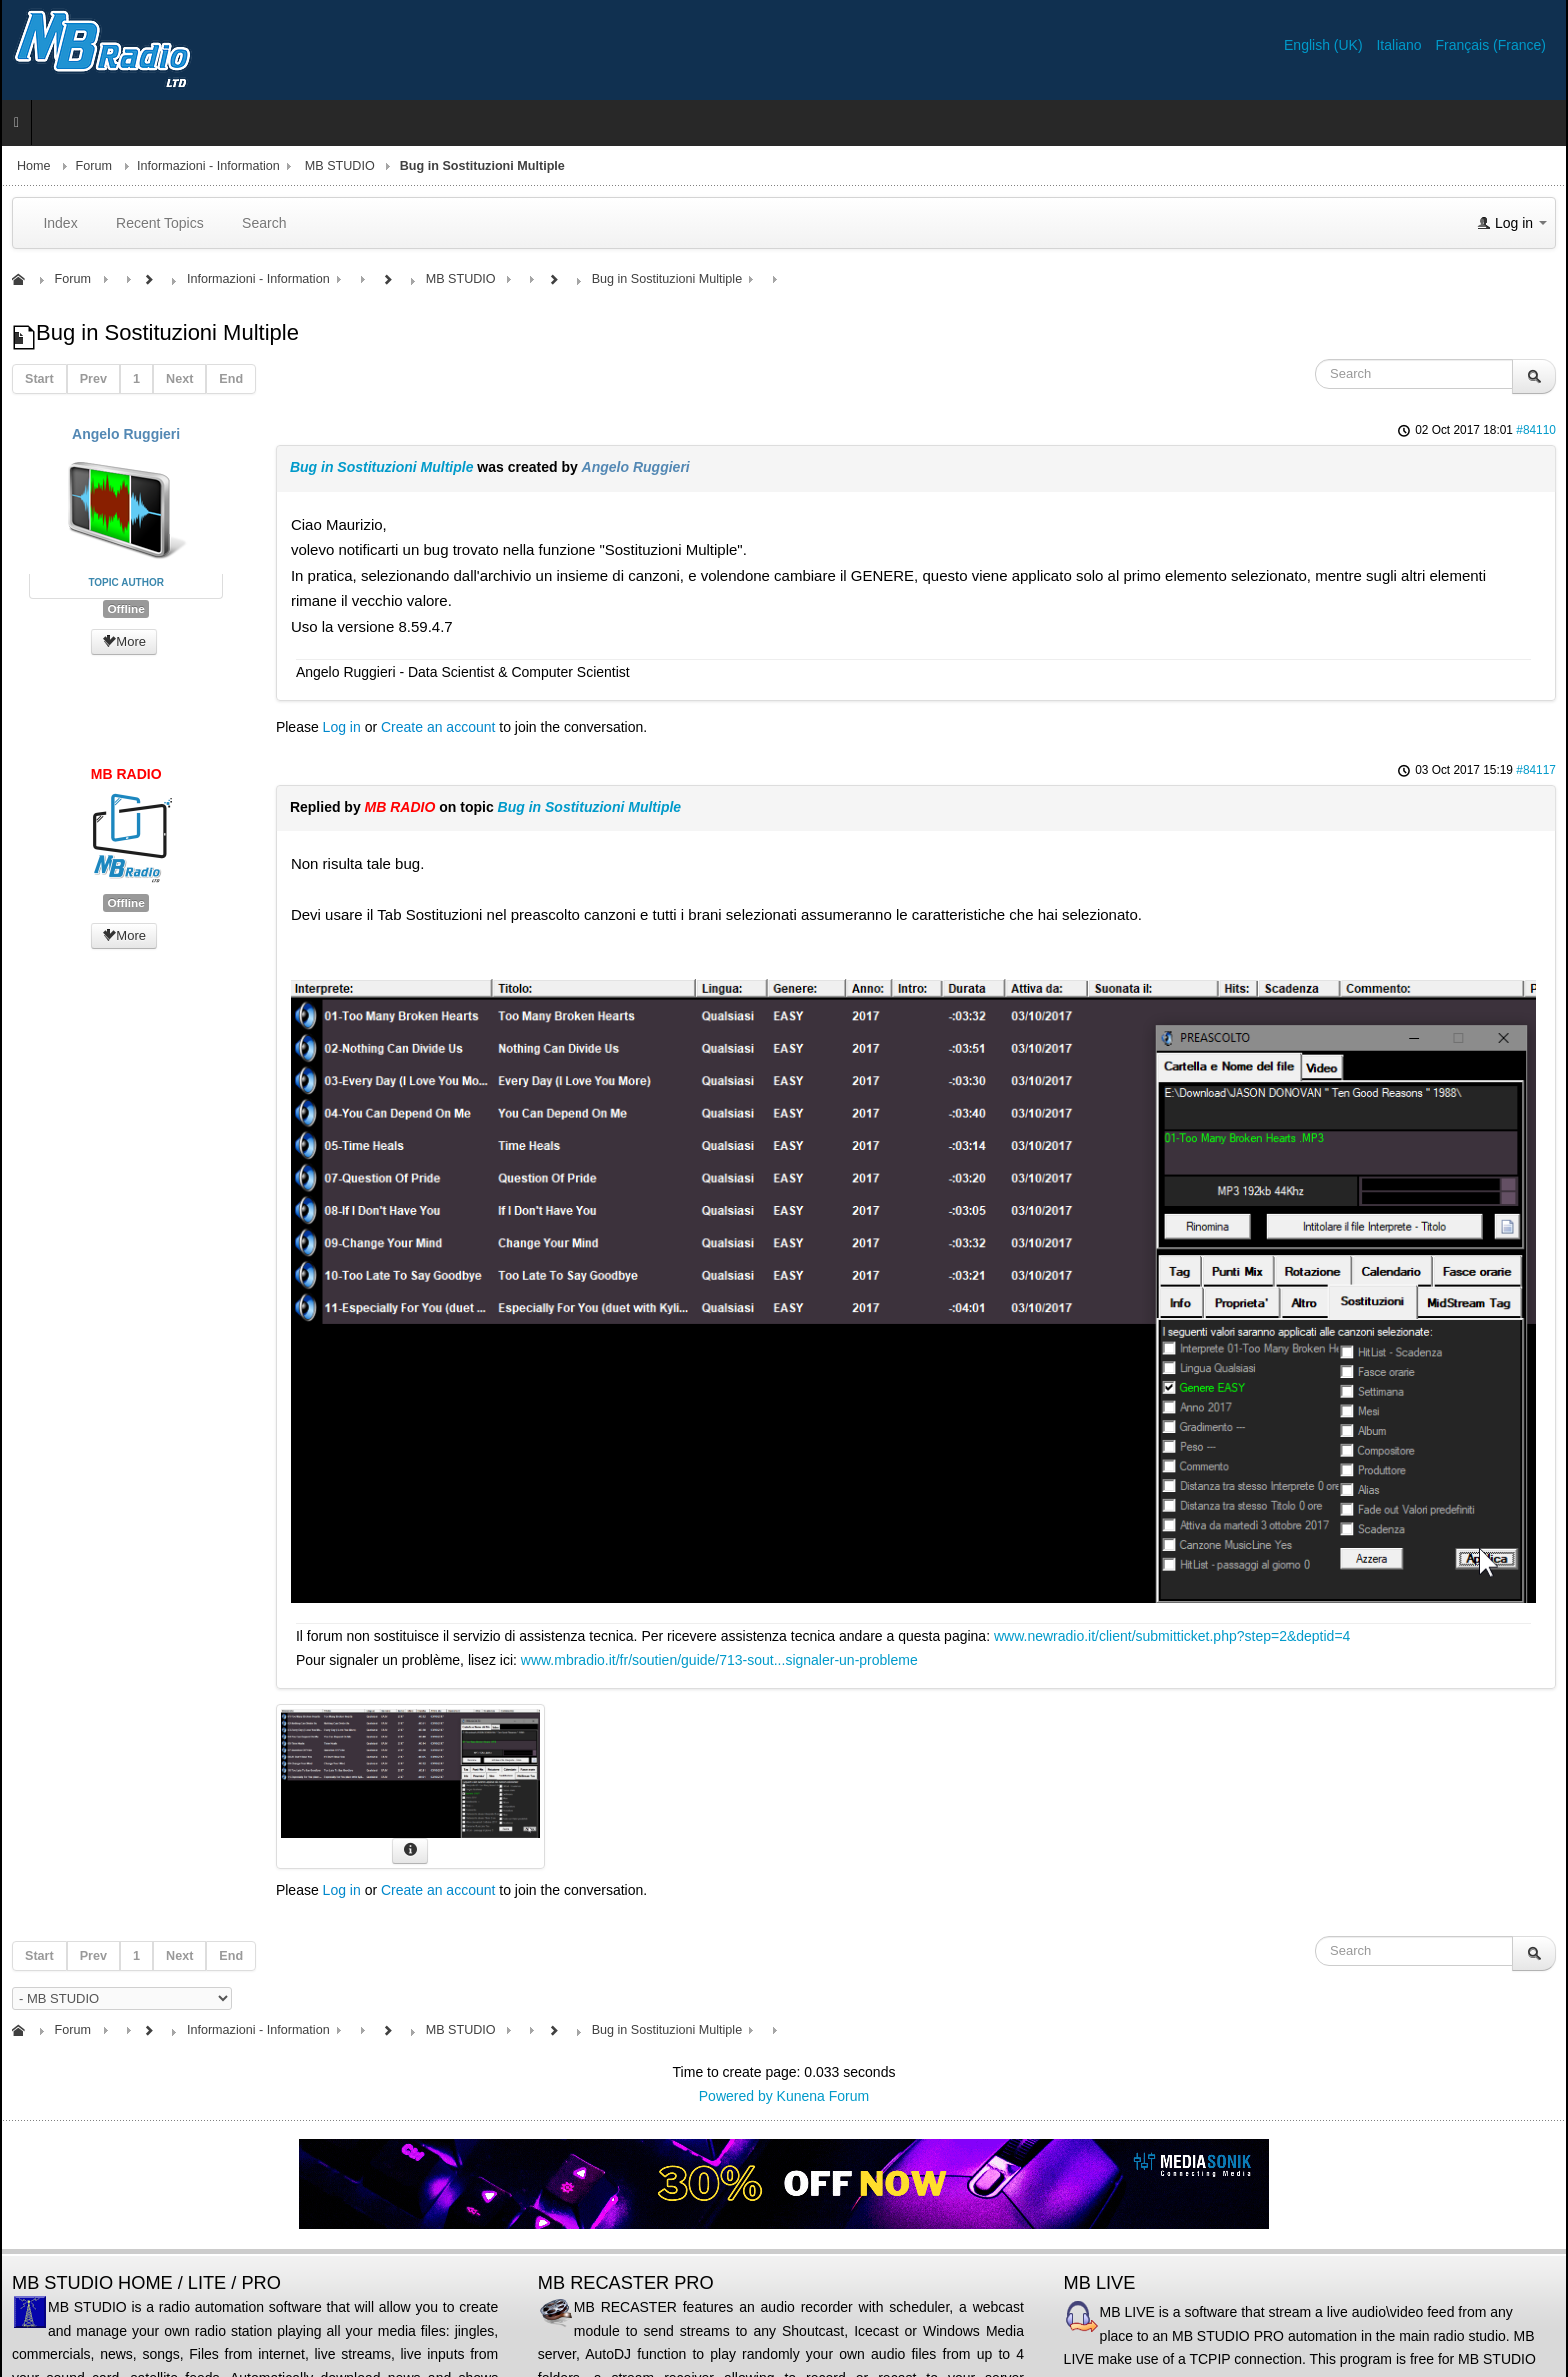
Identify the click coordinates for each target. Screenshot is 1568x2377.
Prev (93, 379)
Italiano (1400, 45)
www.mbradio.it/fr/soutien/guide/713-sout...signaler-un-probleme (719, 1660)
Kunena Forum (823, 2096)
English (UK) (1325, 45)
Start (39, 379)
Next (179, 379)
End (231, 379)
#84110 (1536, 430)
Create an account (438, 727)
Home (34, 166)
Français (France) (1491, 45)
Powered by (736, 2096)
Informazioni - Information (208, 166)
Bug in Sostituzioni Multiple (382, 467)
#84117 (1536, 770)
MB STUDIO (340, 166)
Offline (125, 609)
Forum (94, 166)
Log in (342, 727)
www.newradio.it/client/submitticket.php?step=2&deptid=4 (1172, 1636)
